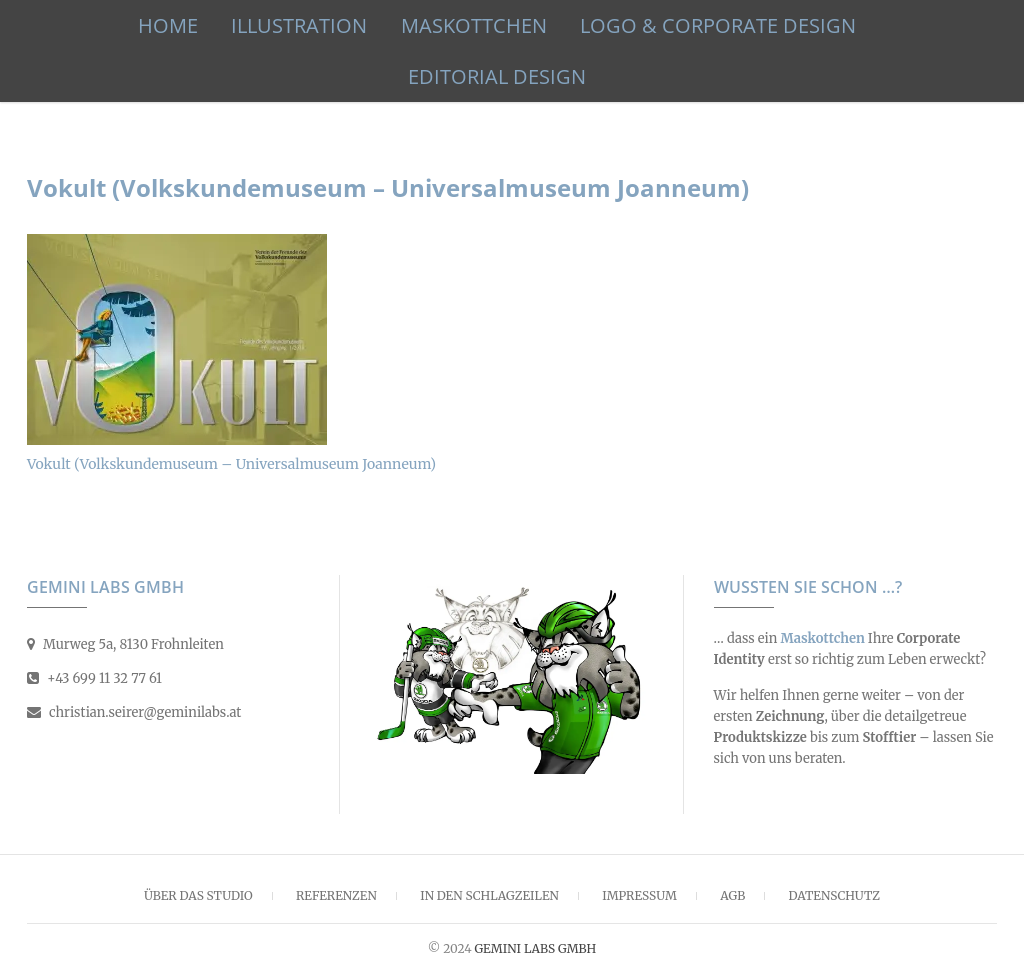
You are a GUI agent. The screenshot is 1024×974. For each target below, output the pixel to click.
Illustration (299, 25)
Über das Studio (198, 895)
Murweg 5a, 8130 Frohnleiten (125, 644)
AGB (732, 895)
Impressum (639, 895)
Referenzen (336, 895)
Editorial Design (497, 76)
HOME (168, 25)
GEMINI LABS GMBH (535, 948)
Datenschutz (835, 895)
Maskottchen (474, 25)
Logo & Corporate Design (718, 25)
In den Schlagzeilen (489, 895)
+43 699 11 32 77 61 (94, 678)
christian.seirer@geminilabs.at (134, 712)
